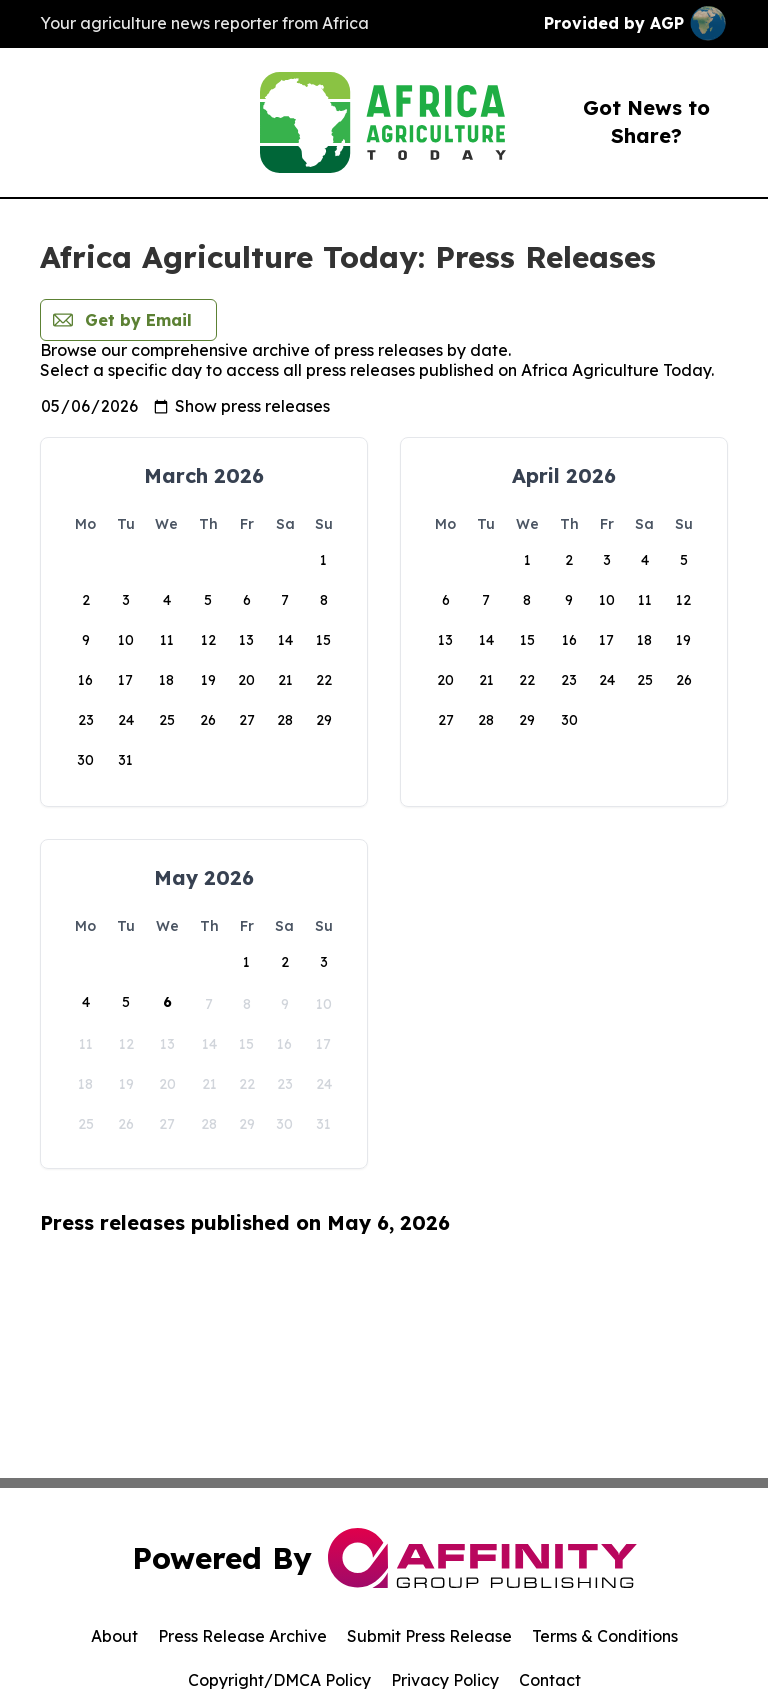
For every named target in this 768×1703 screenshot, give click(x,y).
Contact (550, 1680)
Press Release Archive (242, 1636)
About (114, 1636)
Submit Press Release (429, 1636)
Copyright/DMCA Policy (279, 1680)
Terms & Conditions (605, 1636)
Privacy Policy (445, 1680)
